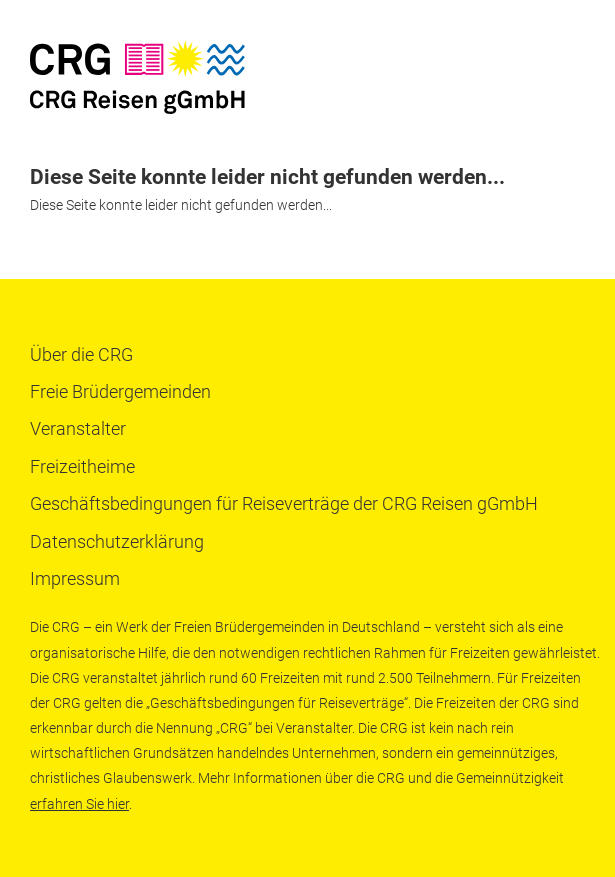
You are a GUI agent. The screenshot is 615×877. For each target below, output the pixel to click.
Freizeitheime (82, 466)
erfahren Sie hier (79, 804)
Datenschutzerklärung (117, 541)
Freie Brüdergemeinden (120, 391)
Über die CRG (81, 354)
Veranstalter (78, 428)
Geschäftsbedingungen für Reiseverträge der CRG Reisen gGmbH (284, 503)
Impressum (75, 578)
